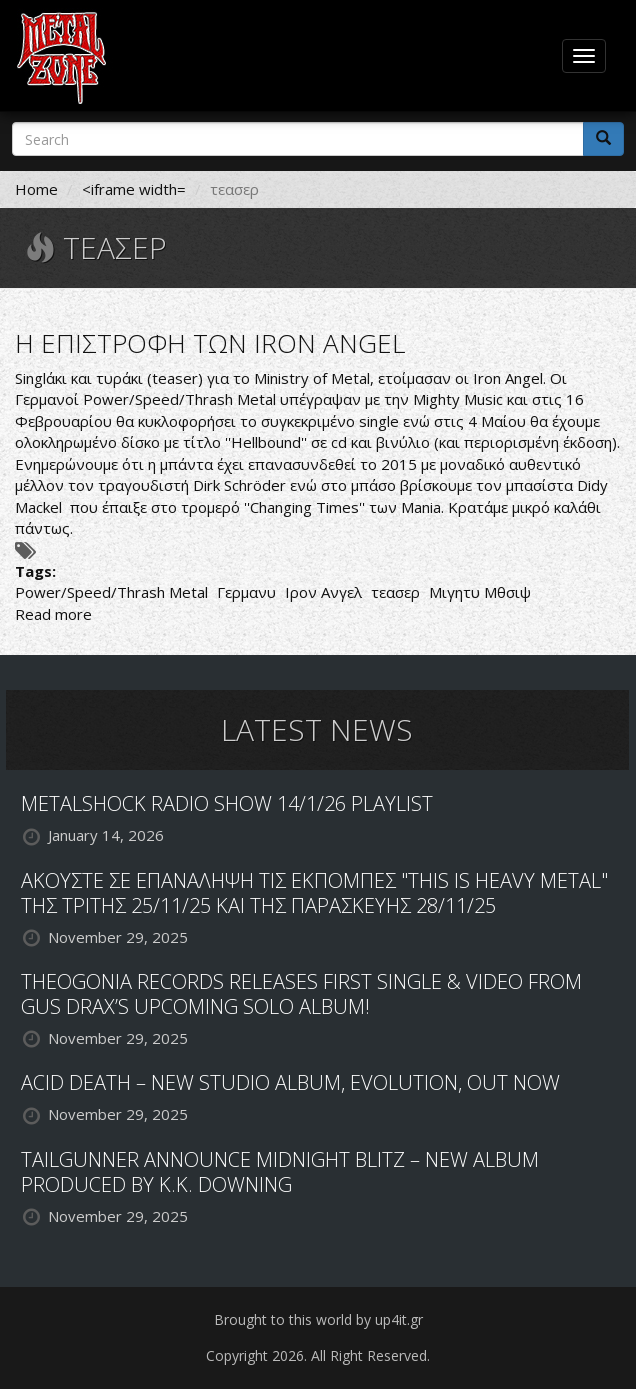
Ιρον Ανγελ (323, 592)
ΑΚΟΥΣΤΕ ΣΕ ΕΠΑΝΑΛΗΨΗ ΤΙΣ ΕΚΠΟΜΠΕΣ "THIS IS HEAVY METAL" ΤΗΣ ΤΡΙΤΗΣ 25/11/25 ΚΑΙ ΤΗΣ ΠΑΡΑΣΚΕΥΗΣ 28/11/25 (314, 893)
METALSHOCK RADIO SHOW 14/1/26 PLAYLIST (227, 803)
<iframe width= (134, 189)
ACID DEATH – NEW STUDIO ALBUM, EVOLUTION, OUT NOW (290, 1082)
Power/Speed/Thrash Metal (111, 592)
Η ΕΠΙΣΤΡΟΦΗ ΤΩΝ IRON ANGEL (210, 343)
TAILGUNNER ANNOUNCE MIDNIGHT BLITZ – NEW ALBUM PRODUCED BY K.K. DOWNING (280, 1172)
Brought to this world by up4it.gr (318, 1319)
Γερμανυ (246, 592)
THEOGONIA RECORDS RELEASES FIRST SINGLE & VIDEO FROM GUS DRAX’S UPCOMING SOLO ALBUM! (301, 994)
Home (36, 189)
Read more (53, 614)
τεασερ (395, 592)
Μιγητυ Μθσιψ (480, 592)
